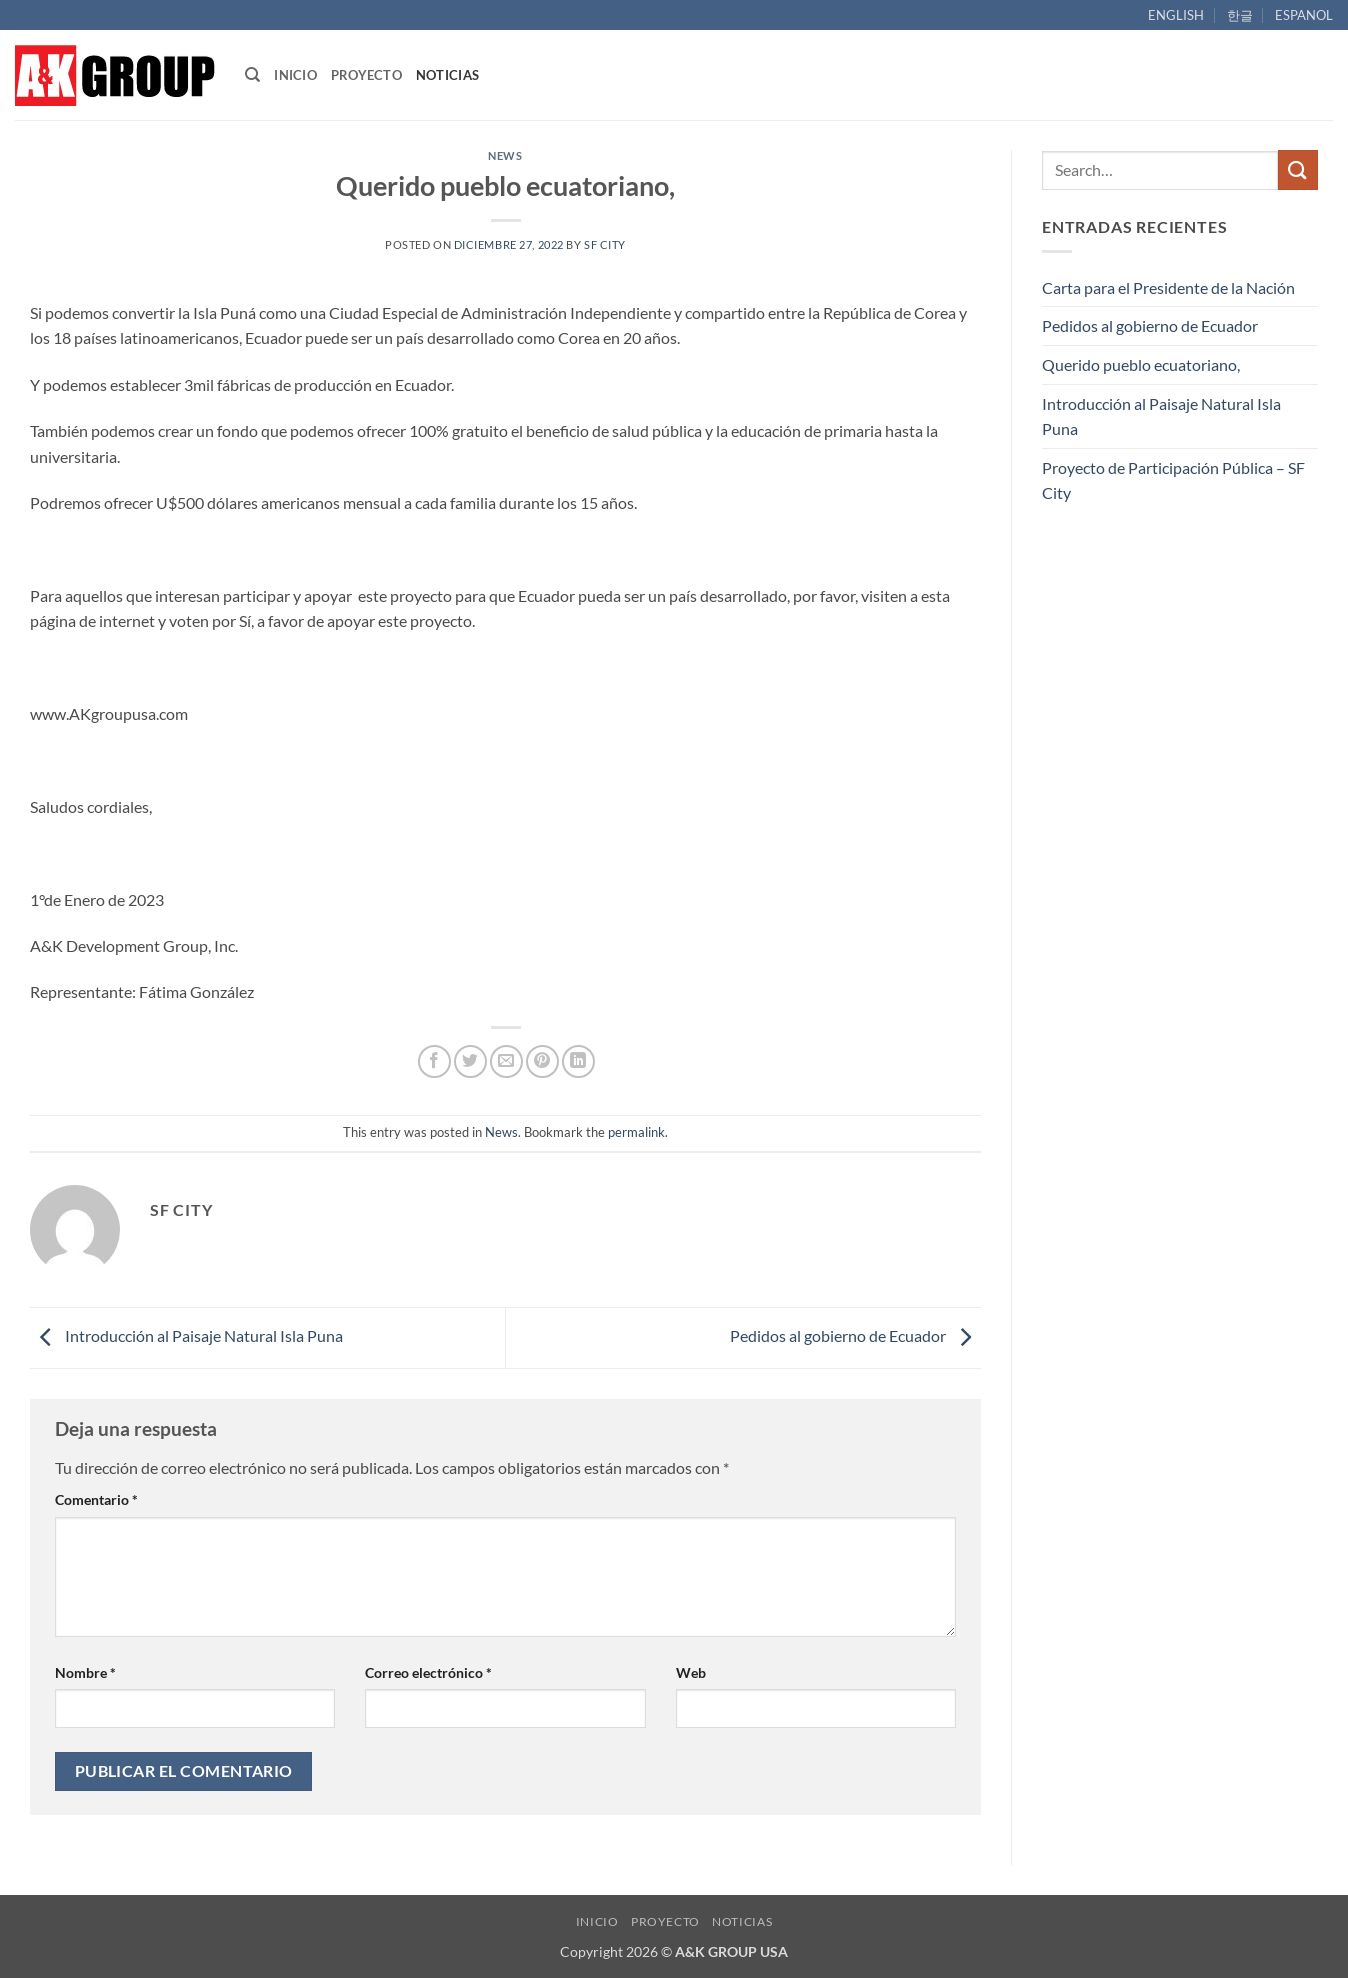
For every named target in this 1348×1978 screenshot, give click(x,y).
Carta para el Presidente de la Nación (1168, 287)
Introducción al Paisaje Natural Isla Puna (186, 1335)
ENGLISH (1176, 15)
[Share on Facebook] (434, 1061)
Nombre (85, 1672)
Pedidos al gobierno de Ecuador (855, 1335)
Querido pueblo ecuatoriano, (1141, 364)
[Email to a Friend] (506, 1061)
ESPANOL (1304, 15)
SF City (605, 244)
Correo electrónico (428, 1672)
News (505, 155)
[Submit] (1298, 169)
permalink (636, 1132)
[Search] (252, 75)
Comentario (96, 1499)
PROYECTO (366, 75)
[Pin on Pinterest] (542, 1061)
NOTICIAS (447, 75)
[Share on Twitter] (470, 1061)
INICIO (295, 75)
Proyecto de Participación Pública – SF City (1173, 480)
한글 (1240, 15)
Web (691, 1672)
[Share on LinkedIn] (578, 1061)
